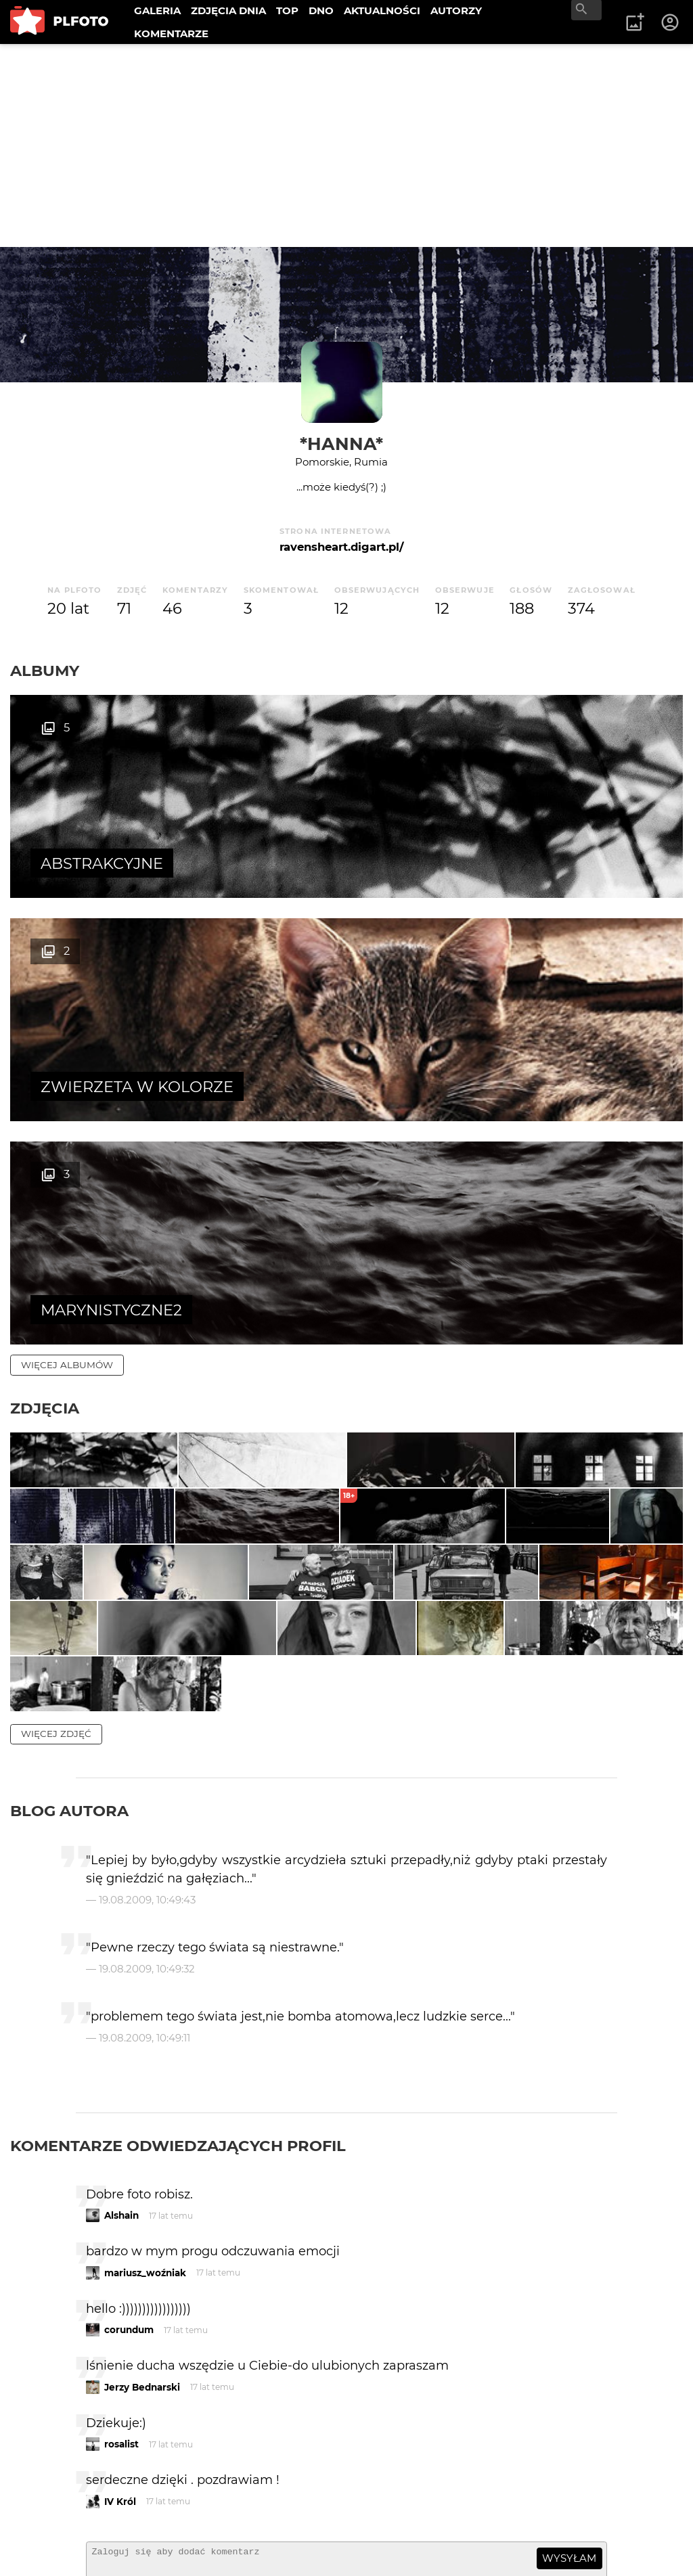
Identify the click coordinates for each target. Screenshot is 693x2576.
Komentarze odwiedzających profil (178, 1933)
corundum (129, 2117)
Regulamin (48, 2544)
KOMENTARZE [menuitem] (171, 33)
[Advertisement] (346, 145)
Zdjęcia (44, 961)
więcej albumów (67, 918)
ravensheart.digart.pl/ (341, 546)
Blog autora (69, 1598)
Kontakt (42, 2521)
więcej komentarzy (74, 2404)
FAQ (197, 2498)
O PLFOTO (48, 2498)
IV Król (120, 2289)
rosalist (121, 2232)
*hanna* (341, 443)
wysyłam (569, 2346)
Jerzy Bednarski (142, 2174)
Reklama (252, 2498)
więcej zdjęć (56, 1521)
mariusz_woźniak (145, 2060)
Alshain (121, 2003)
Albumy (44, 670)
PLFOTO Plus (131, 2498)
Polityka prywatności (149, 2544)
